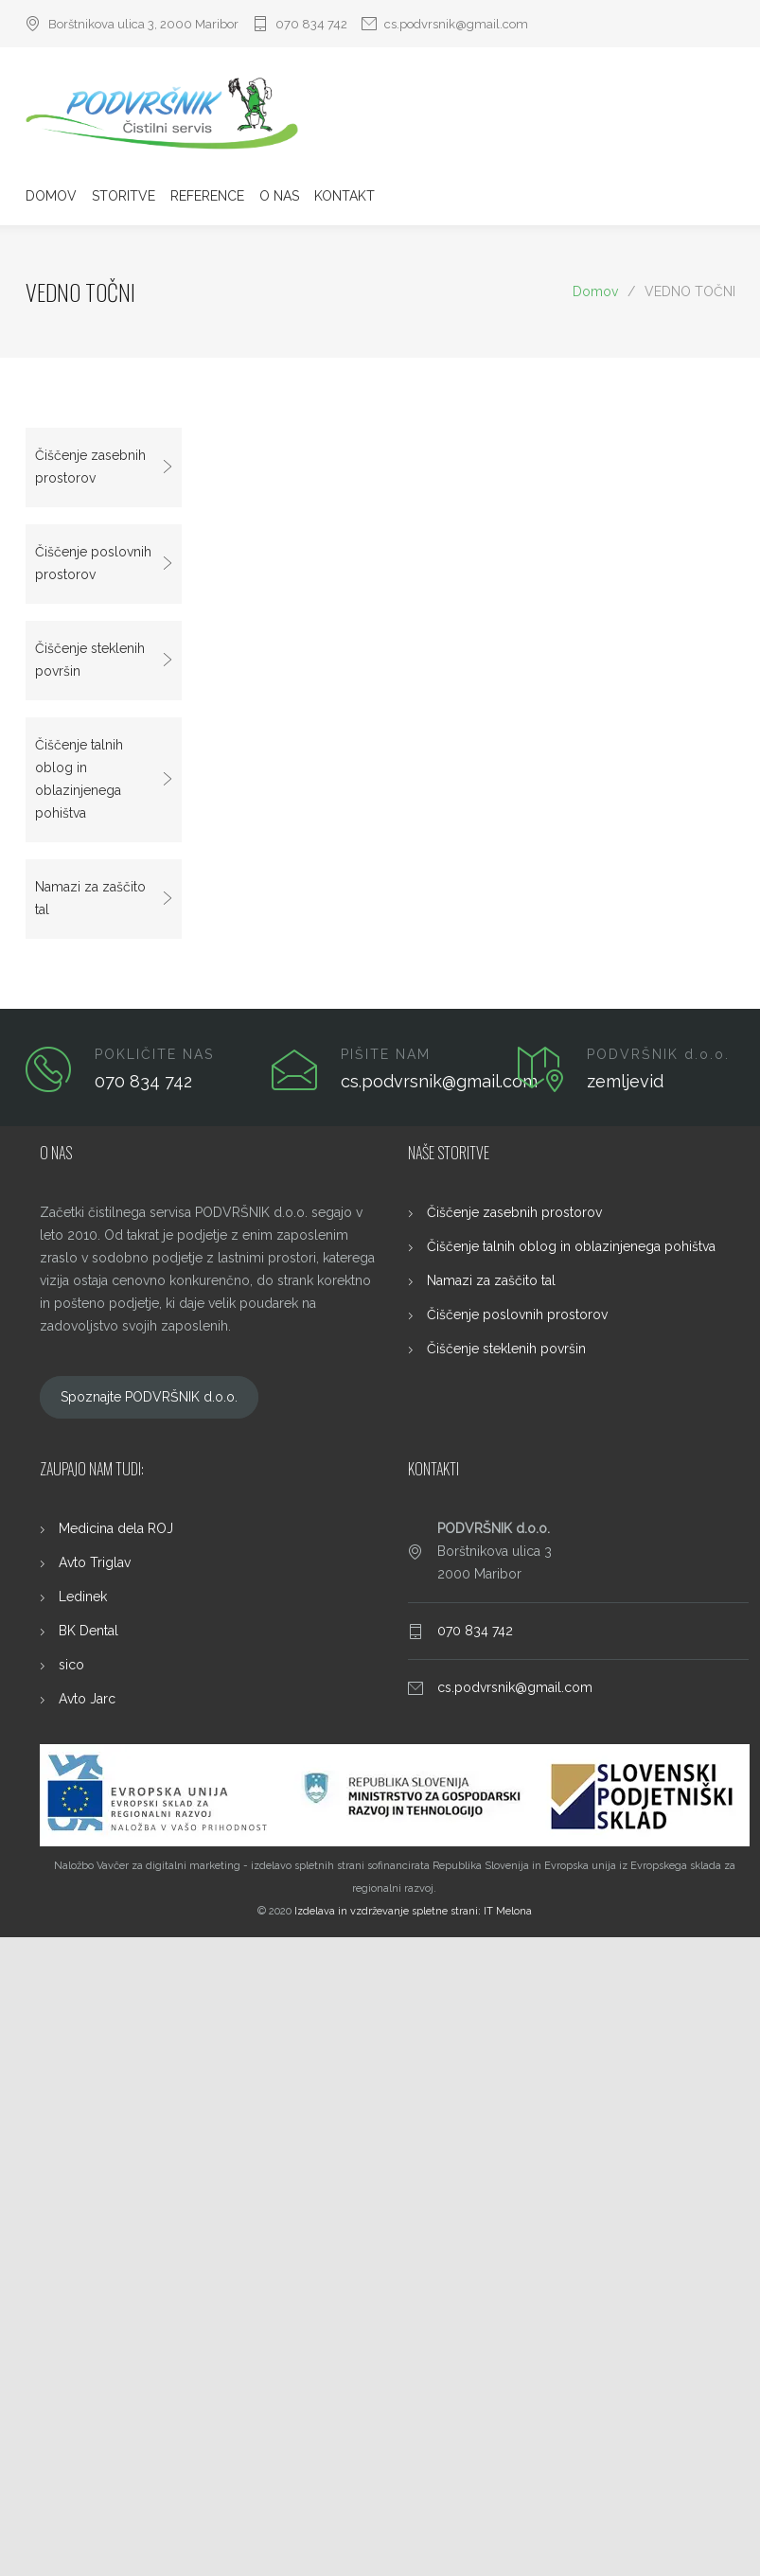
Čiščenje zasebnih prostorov (90, 466)
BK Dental (88, 1630)
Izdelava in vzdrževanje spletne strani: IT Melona (413, 1911)
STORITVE (123, 195)
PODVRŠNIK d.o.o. (658, 1054)
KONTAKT (344, 195)
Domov (595, 291)
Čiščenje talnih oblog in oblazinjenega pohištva (79, 778)
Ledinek (83, 1596)
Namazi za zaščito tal (90, 898)
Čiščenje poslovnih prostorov (93, 563)
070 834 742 (311, 24)
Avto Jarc (87, 1698)
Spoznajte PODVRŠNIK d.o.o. (149, 1396)
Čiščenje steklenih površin (90, 660)
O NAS (279, 195)
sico (71, 1664)
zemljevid (625, 1081)
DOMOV (51, 195)
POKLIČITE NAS (154, 1054)
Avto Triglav (95, 1562)
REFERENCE (207, 195)
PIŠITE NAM (386, 1054)
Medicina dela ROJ (116, 1528)
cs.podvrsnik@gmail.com (456, 24)
